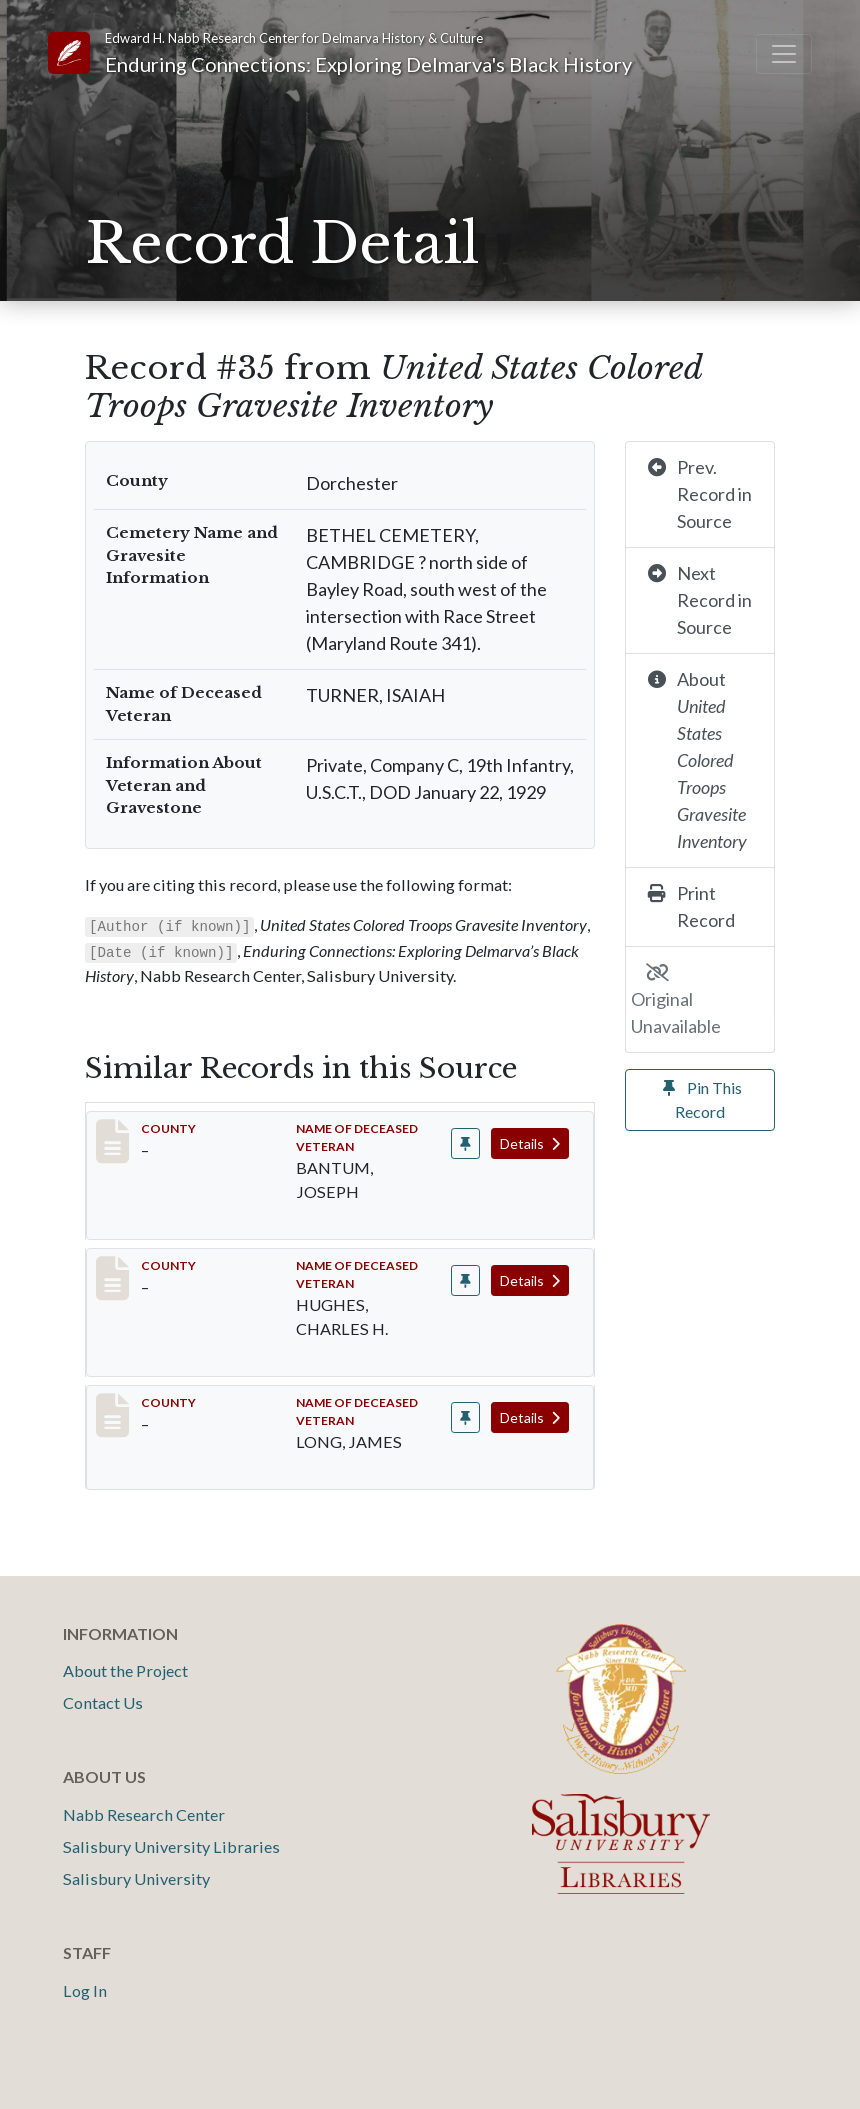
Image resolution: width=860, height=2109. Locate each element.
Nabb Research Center (144, 1814)
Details (530, 1143)
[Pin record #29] (465, 1143)
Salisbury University (136, 1878)
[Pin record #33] (465, 1417)
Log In (85, 1990)
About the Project (125, 1670)
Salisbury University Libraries (171, 1846)
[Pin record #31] (465, 1280)
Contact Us (103, 1702)
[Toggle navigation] (784, 54)
